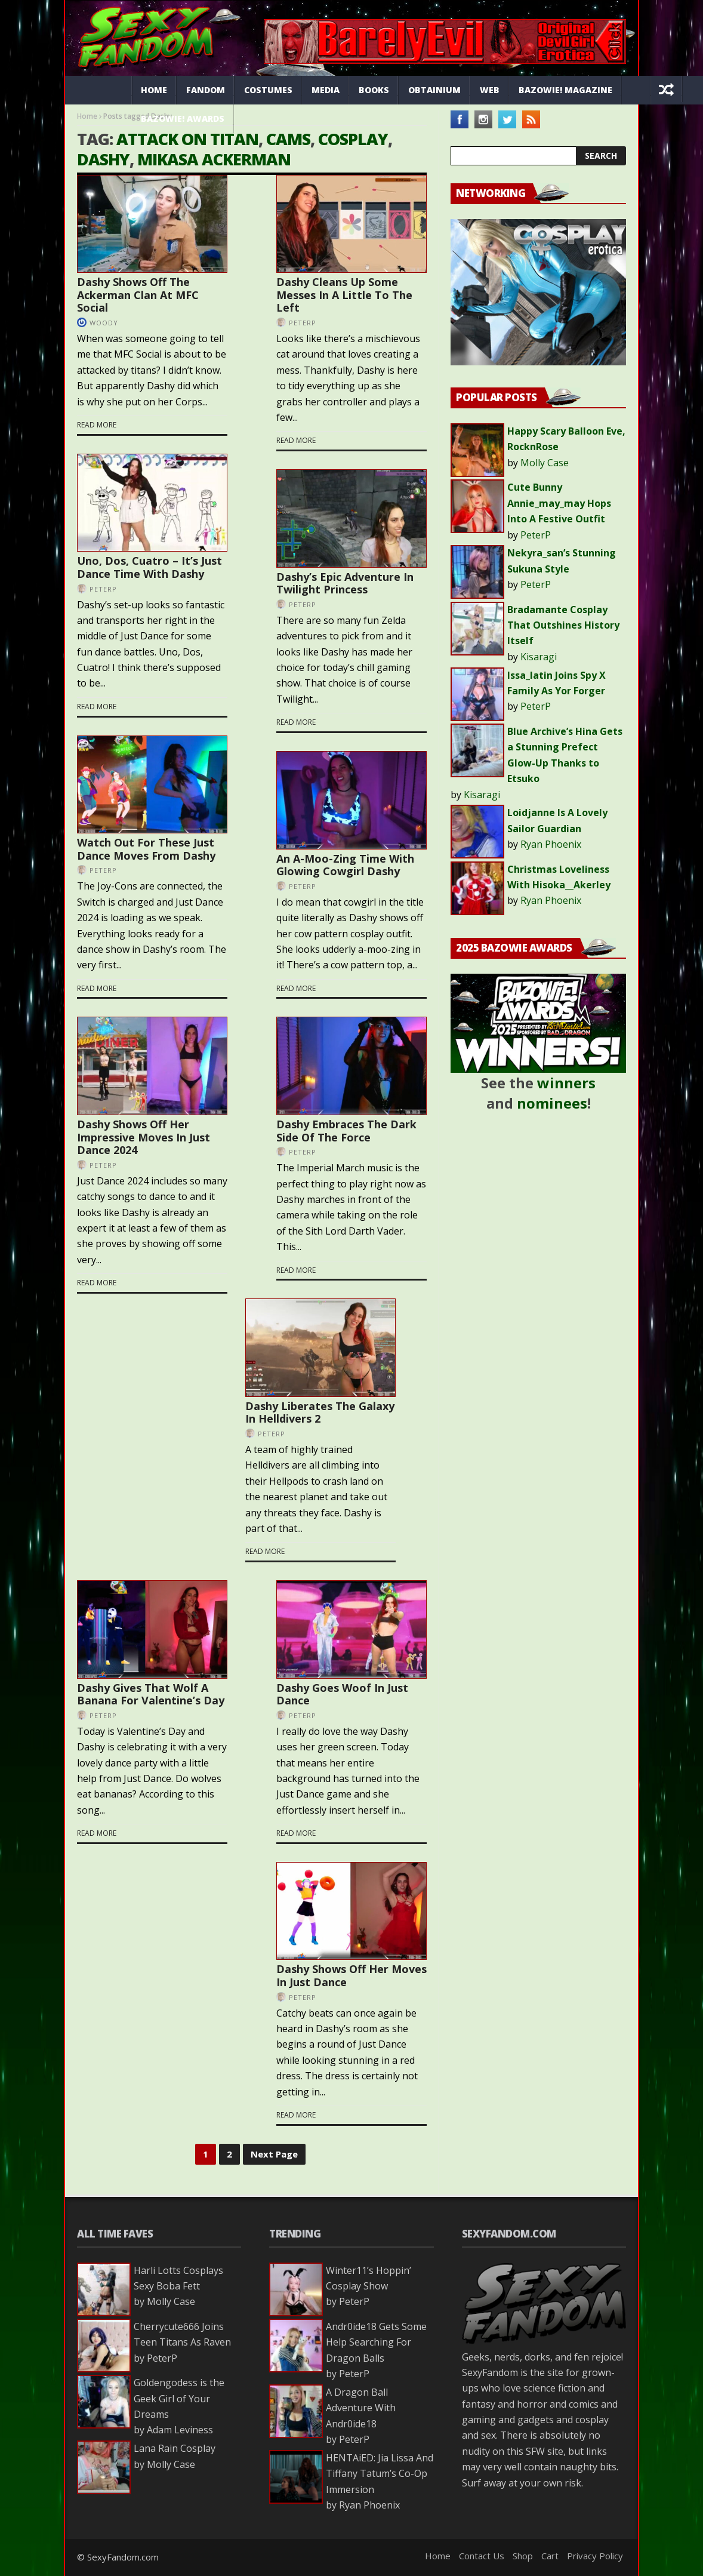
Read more (96, 425)
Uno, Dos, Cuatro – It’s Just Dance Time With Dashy (149, 567)
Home (154, 90)
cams (288, 139)
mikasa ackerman (214, 159)
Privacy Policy (595, 2556)
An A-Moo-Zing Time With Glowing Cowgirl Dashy (345, 865)
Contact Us (481, 2556)
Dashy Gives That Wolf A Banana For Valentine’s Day (150, 1694)
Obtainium (434, 90)
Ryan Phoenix (550, 844)
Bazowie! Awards (182, 118)
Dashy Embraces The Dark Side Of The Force (346, 1130)
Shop (523, 2556)
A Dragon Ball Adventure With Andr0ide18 (361, 2408)
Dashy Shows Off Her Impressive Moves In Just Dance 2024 (143, 1137)
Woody (104, 322)
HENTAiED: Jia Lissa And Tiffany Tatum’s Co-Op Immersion (379, 2473)
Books (374, 90)
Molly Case (544, 462)
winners (566, 1082)
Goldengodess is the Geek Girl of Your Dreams (179, 2398)
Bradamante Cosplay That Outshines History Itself (563, 625)
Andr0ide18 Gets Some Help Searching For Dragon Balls (376, 2342)
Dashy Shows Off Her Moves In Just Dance (351, 1975)
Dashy (103, 159)
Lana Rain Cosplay (174, 2448)
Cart (550, 2556)
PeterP (302, 322)
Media (326, 90)
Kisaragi (538, 656)
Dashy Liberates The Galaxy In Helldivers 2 (319, 1412)
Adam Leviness (180, 2429)
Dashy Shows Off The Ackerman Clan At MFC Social (138, 295)
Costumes (268, 90)
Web (490, 90)
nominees (552, 1103)
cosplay (353, 139)
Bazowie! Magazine (565, 90)
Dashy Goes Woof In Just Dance (342, 1694)
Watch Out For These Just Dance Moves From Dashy (146, 849)
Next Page (274, 2154)
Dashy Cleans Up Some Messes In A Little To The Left (344, 295)
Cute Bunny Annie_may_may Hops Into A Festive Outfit (559, 503)
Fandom (205, 90)
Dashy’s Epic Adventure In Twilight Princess (345, 583)
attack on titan (187, 139)
